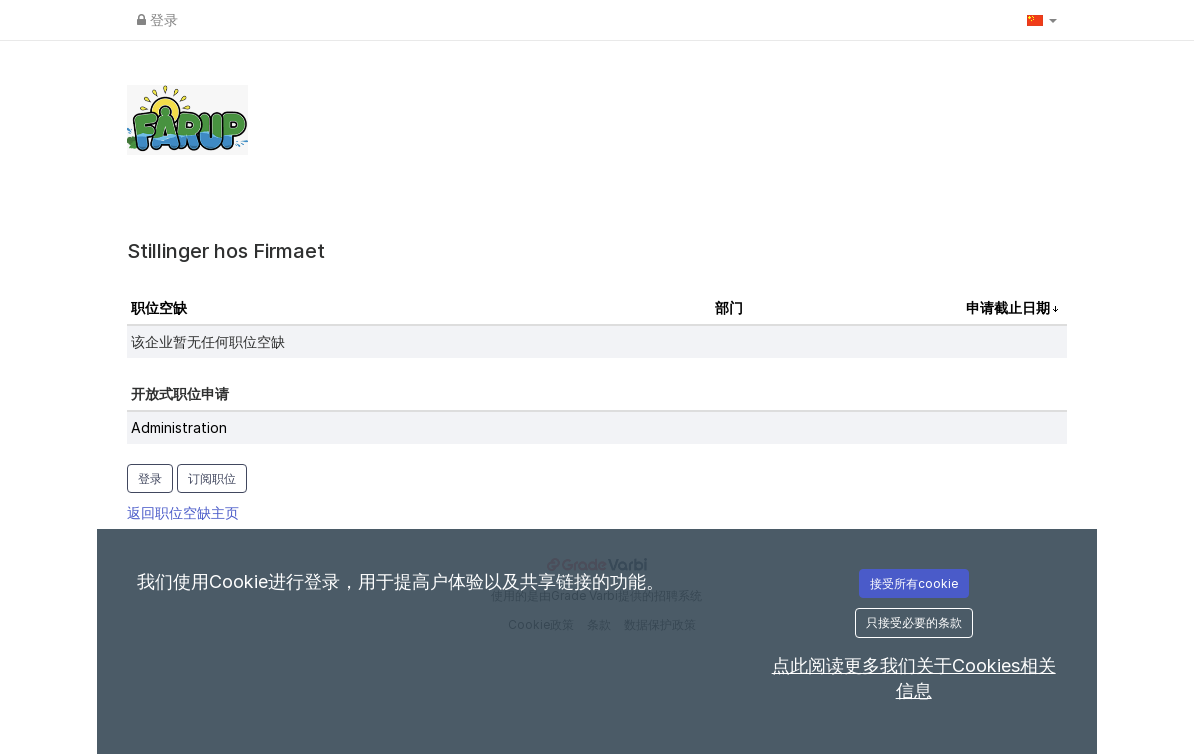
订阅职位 (212, 478)
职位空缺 (159, 307)
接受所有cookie (914, 583)
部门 (729, 307)
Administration (179, 427)
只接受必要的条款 (914, 622)
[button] (1042, 20)
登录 (157, 19)
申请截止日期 (1009, 307)
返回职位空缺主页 (183, 512)
